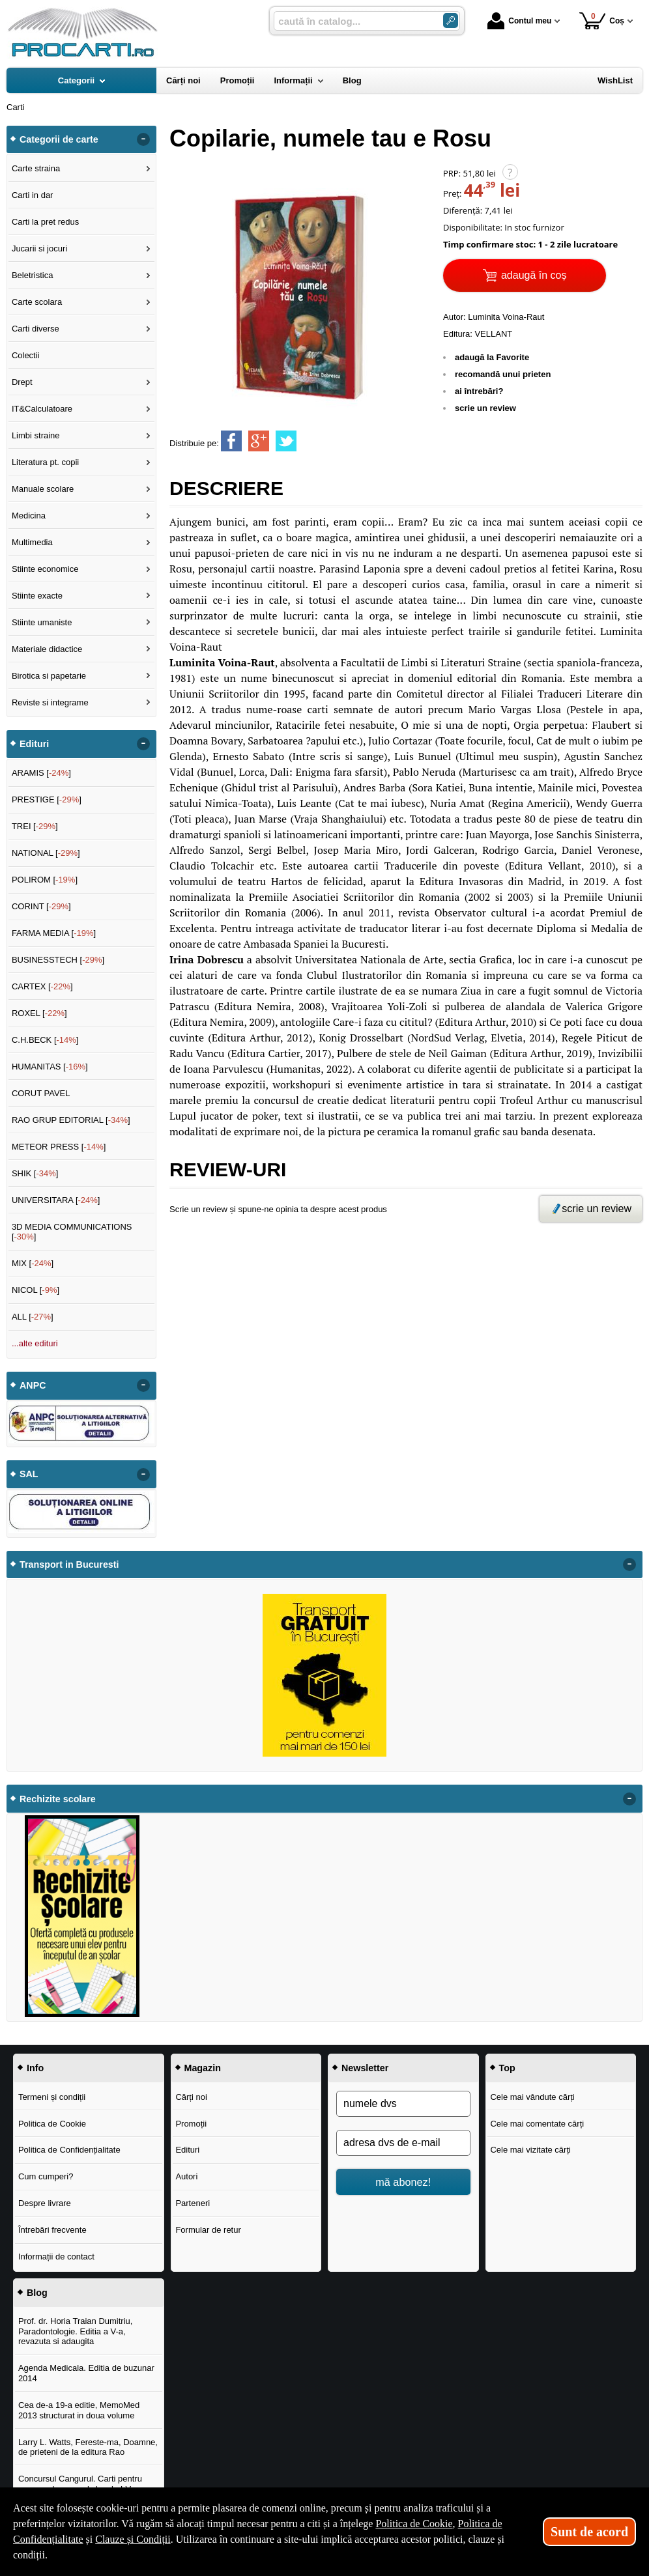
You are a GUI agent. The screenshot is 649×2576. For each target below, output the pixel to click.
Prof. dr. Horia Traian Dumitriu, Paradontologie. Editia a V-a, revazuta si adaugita (75, 2331)
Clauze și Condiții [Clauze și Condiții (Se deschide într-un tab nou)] (133, 2539)
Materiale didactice (47, 649)
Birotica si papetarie (49, 676)
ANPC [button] (33, 1385)
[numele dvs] (403, 2104)
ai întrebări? (479, 391)
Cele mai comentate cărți (537, 2124)
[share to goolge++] (258, 441)
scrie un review (485, 408)
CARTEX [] (42, 986)
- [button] (143, 139)
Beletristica (32, 275)
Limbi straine (36, 435)
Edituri (187, 2150)
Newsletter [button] (364, 2068)
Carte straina (36, 168)
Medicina (29, 515)
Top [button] (507, 2068)
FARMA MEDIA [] (54, 933)
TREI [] (35, 826)
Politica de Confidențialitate (69, 2150)
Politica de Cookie (52, 2124)
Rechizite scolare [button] (58, 1799)
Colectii (26, 355)
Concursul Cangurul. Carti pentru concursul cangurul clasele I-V (80, 2484)
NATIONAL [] (46, 853)
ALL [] (32, 1317)
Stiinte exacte (37, 596)
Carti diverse (35, 328)
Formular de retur (207, 2230)
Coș (601, 20)
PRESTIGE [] (46, 799)
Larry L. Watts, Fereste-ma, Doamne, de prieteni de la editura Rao (88, 2447)
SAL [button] (29, 1474)
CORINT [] (41, 906)
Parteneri (192, 2203)
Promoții (191, 2124)
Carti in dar (32, 195)
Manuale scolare (43, 489)
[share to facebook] (231, 441)
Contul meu (519, 20)
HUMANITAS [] (50, 1066)
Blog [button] (37, 2292)
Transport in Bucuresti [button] (69, 1564)
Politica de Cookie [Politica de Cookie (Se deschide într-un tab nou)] (413, 2523)
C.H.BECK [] (45, 1040)
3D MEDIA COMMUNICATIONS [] (72, 1232)
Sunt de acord (589, 2532)
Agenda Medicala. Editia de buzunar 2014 (86, 2373)
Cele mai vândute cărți (532, 2097)
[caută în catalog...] (353, 21)
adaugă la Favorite (492, 357)
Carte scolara (37, 302)
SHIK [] (35, 1173)
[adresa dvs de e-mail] (403, 2143)
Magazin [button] (202, 2068)
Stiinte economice (45, 569)
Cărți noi (191, 2097)
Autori (186, 2176)
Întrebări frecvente (52, 2230)
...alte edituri (35, 1343)
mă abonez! (403, 2182)
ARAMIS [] (41, 773)
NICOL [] (35, 1290)
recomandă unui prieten (503, 374)
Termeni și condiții (51, 2097)
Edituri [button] (34, 744)
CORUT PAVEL (41, 1093)
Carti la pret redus (45, 222)
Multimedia (32, 542)
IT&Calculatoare (42, 409)
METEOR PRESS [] (59, 1147)
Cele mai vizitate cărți (530, 2150)
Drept (22, 382)
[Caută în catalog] (450, 20)
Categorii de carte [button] (59, 139)
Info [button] (35, 2068)
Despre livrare (44, 2203)
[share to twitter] (286, 441)
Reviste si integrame (50, 702)
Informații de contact (56, 2256)
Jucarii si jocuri (39, 248)
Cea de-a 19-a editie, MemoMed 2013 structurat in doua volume (78, 2410)
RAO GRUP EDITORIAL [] (71, 1120)
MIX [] (32, 1263)
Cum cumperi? (46, 2176)
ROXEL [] (39, 1013)
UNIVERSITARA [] (56, 1200)
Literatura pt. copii (45, 462)
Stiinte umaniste (42, 622)
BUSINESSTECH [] (58, 960)
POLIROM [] (45, 880)
